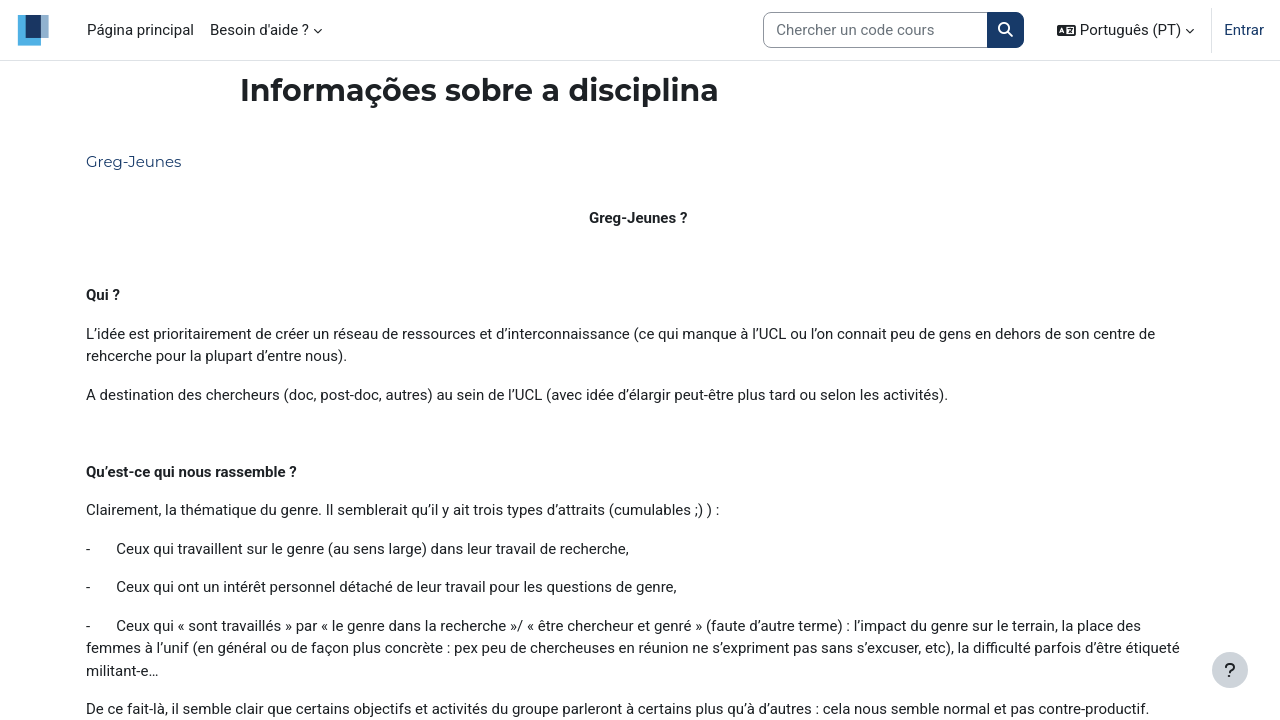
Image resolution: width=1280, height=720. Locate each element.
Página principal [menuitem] (140, 30)
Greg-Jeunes (133, 161)
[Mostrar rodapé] (1230, 670)
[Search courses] (875, 30)
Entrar (1244, 30)
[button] (1125, 30)
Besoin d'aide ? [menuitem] (259, 30)
